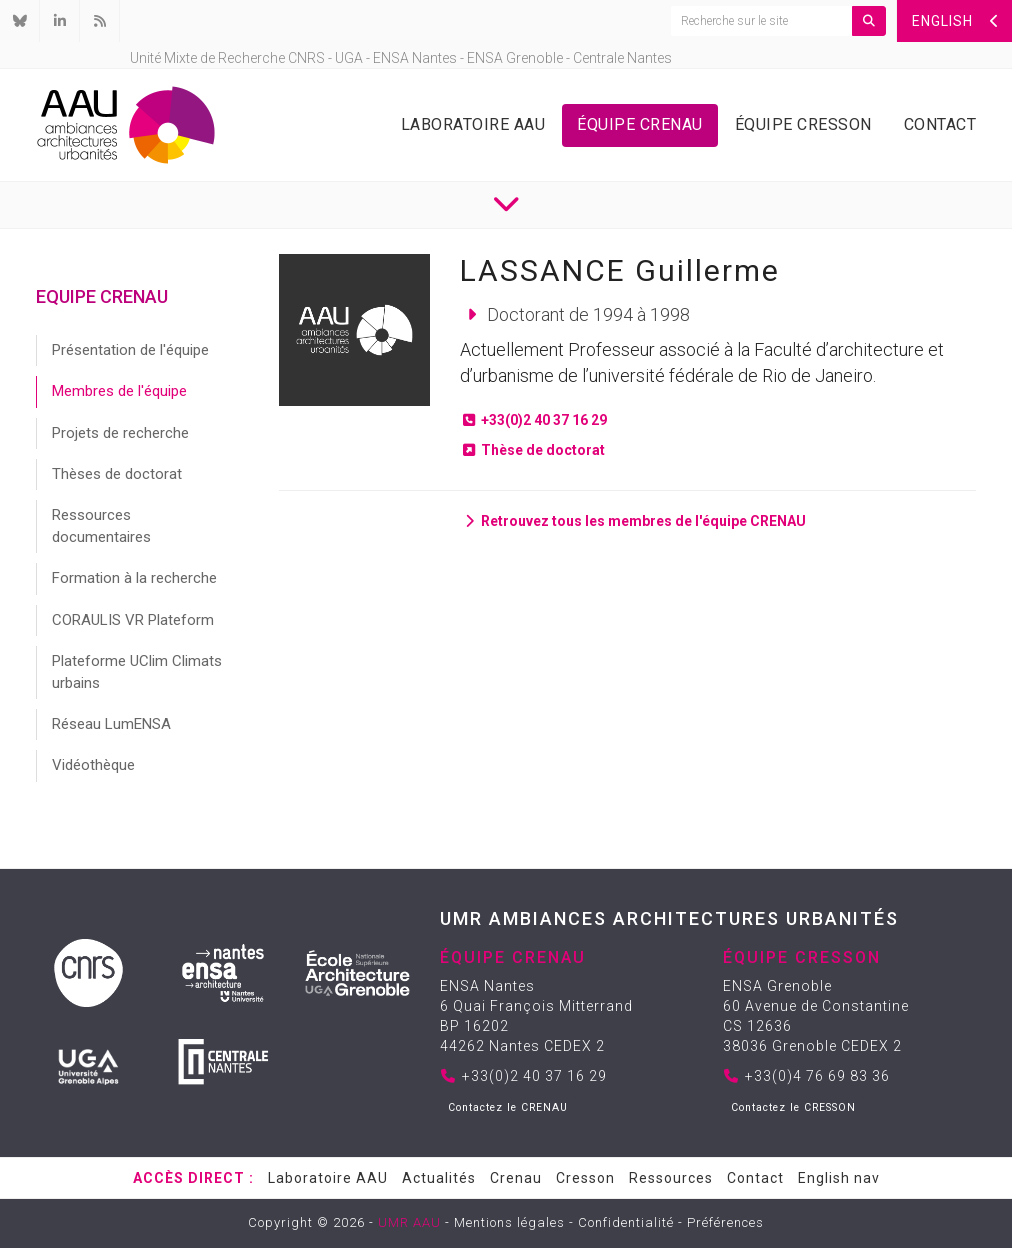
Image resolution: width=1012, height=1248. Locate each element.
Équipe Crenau (640, 124)
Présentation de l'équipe (130, 350)
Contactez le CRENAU (508, 1107)
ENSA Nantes (415, 58)
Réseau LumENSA (111, 724)
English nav (839, 1178)
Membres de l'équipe (119, 391)
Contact (940, 124)
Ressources (671, 1178)
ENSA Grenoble (515, 58)
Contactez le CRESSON (793, 1107)
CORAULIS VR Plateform (133, 620)
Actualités (439, 1178)
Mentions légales (509, 1222)
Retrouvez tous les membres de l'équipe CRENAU (633, 521)
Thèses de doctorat (117, 474)
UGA (349, 58)
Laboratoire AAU (473, 124)
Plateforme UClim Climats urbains (137, 671)
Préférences (725, 1222)
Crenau (516, 1178)
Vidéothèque (93, 765)
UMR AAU (409, 1222)
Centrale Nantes (622, 58)
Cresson (585, 1178)
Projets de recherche (120, 433)
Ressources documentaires (101, 525)
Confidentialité (626, 1222)
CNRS (306, 58)
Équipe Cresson (803, 124)
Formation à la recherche (134, 578)
